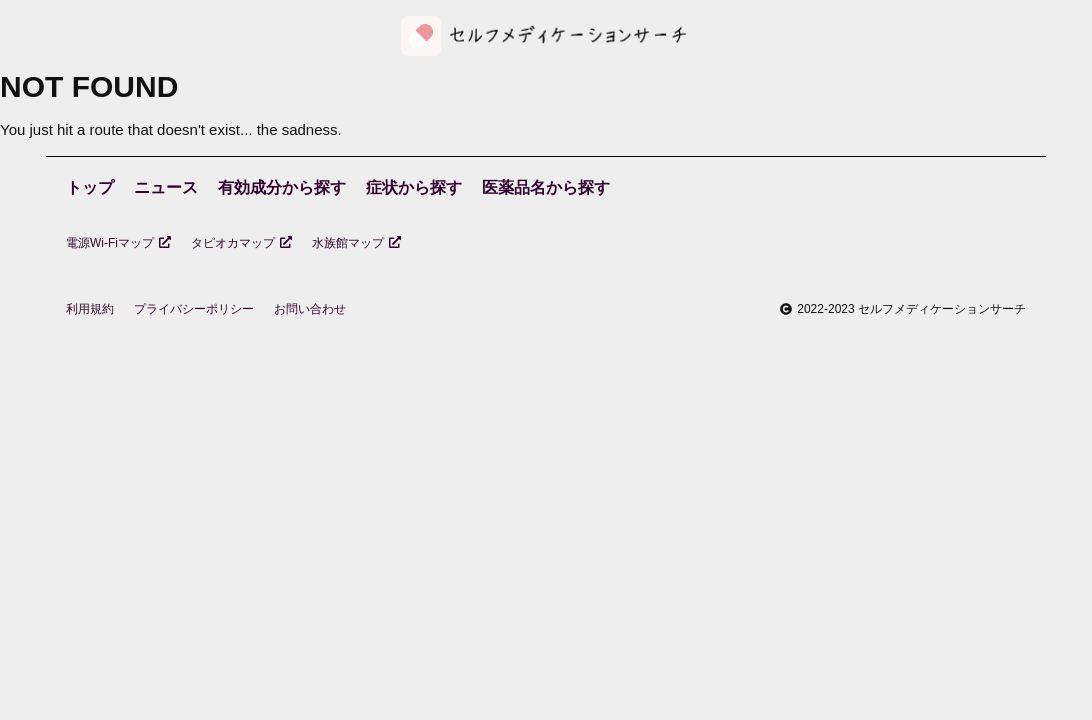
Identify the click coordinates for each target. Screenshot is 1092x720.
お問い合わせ (310, 309)
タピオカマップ (241, 243)
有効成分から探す (282, 187)
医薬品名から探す (546, 187)
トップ (90, 187)
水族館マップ (356, 243)
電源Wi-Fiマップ (118, 243)
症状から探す (414, 187)
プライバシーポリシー (194, 309)
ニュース (166, 187)
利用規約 (90, 309)
